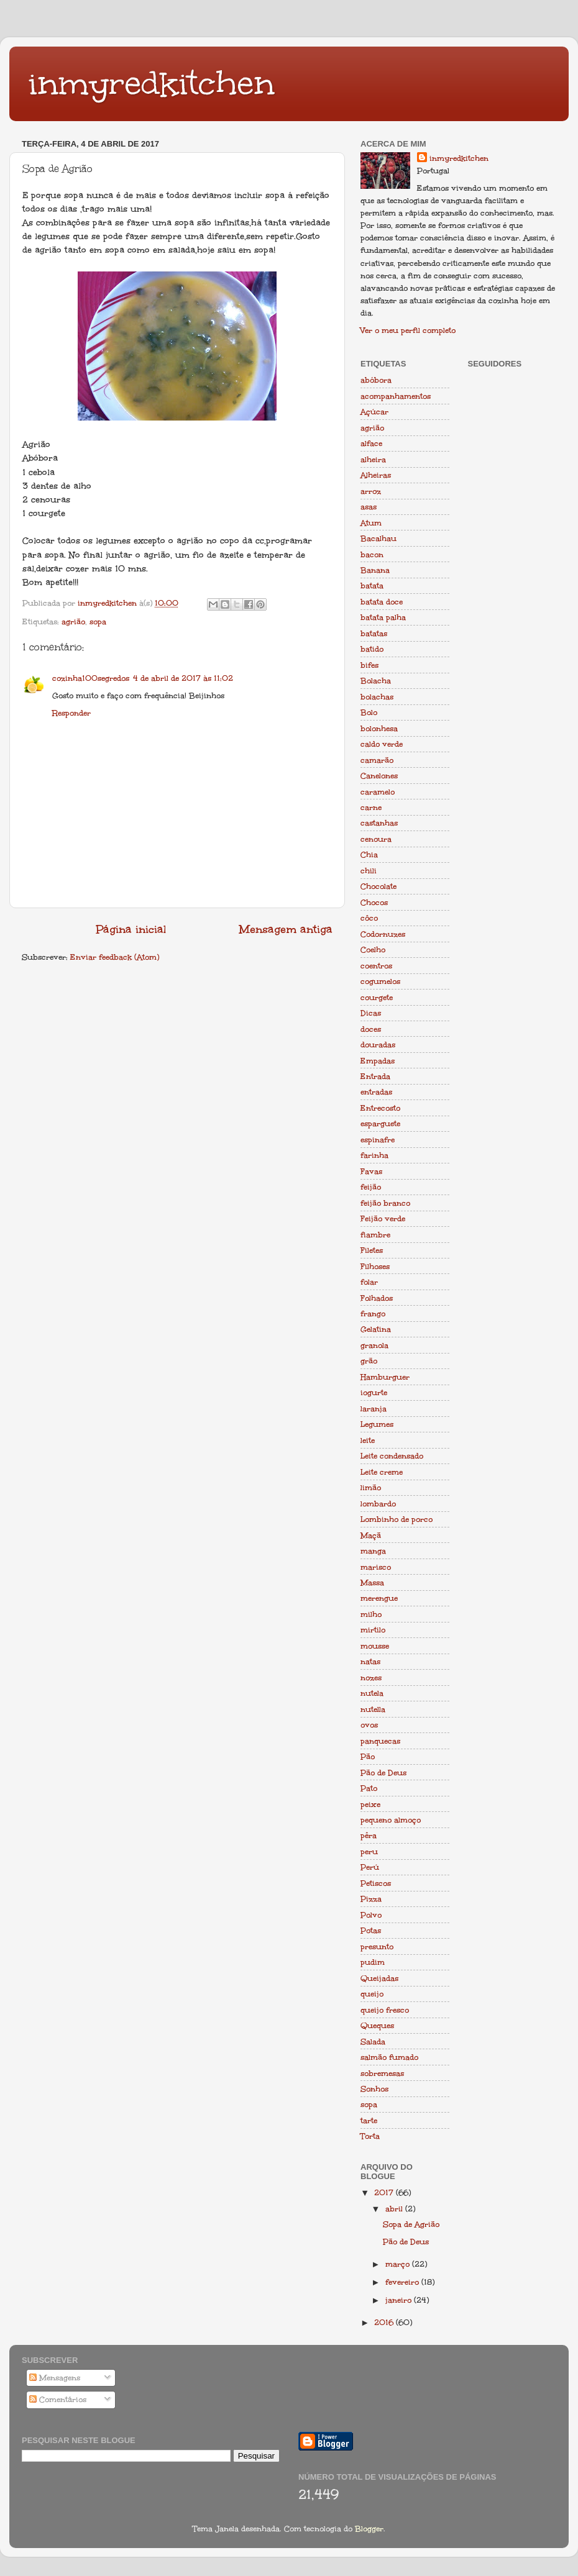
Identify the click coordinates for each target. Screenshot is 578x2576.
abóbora (376, 380)
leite (367, 1440)
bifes (369, 665)
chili (368, 870)
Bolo (368, 712)
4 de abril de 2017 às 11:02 (183, 678)
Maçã (370, 1535)
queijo (371, 1993)
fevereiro (403, 2282)
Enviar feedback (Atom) (114, 957)
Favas (371, 1171)
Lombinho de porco (396, 1519)
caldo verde (381, 744)
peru (369, 1851)
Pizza (371, 1898)
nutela (371, 1693)
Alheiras (375, 475)
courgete (376, 997)
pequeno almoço (390, 1819)
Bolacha (375, 680)
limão (370, 1487)
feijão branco (385, 1203)
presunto (376, 1946)
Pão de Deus (383, 1772)
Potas (370, 1930)
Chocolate (378, 886)
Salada (372, 2041)
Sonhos (374, 2088)
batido (371, 649)
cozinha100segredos (90, 678)
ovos (369, 1724)
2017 (385, 2192)
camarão (376, 760)
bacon (371, 554)
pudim (372, 1962)
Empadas (377, 1060)
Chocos (374, 902)
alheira (373, 459)
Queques (377, 2025)
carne (371, 807)
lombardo (378, 1503)
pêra (368, 1835)
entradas (376, 1091)
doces (370, 1029)
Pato (368, 1788)
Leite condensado (391, 1455)
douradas (377, 1044)
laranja (373, 1408)
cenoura (376, 839)
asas (368, 506)
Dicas (370, 1013)
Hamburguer (385, 1377)
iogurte (373, 1392)
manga (373, 1550)
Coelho (372, 949)
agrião (73, 621)
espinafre (377, 1139)
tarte (368, 2120)
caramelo (377, 791)
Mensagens (54, 2377)
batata (371, 585)
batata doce (381, 601)
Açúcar (374, 411)
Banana (375, 570)
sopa (97, 621)
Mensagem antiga (286, 929)
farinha (374, 1155)
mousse (374, 1646)
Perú (369, 1867)
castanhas (379, 822)
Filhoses (375, 1266)
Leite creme (381, 1472)
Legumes (376, 1424)
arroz (370, 491)
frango (372, 1313)
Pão (367, 1756)
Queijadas (379, 1978)
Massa (372, 1582)
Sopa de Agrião (411, 2224)
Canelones (379, 775)
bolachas (376, 696)
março (398, 2264)
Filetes (371, 1250)
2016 (385, 2322)
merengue (379, 1598)
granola (374, 1345)
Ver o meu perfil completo (408, 330)
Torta (370, 2136)
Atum (371, 522)
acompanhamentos (395, 396)
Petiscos (375, 1883)
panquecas (380, 1741)
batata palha (383, 617)
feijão (370, 1186)
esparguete (380, 1123)
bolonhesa (379, 728)
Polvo (371, 1914)
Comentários (57, 2399)
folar (369, 1282)
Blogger (369, 2528)
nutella (372, 1709)
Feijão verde (382, 1218)
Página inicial (131, 929)
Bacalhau (378, 538)
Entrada (375, 1076)
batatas (373, 633)
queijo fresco (384, 2010)
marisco (375, 1567)
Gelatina (375, 1329)
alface (371, 443)
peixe (370, 1804)
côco (369, 918)
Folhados (376, 1298)
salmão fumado (389, 2057)
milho (371, 1614)
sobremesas (382, 2073)
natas (370, 1661)
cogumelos (380, 981)
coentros (376, 965)
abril (395, 2208)
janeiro (399, 2300)
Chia (369, 854)
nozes (371, 1677)
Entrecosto (380, 1108)
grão (368, 1360)
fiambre (375, 1234)
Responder (71, 713)
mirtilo (372, 1629)
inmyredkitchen (151, 83)
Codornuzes (382, 934)
